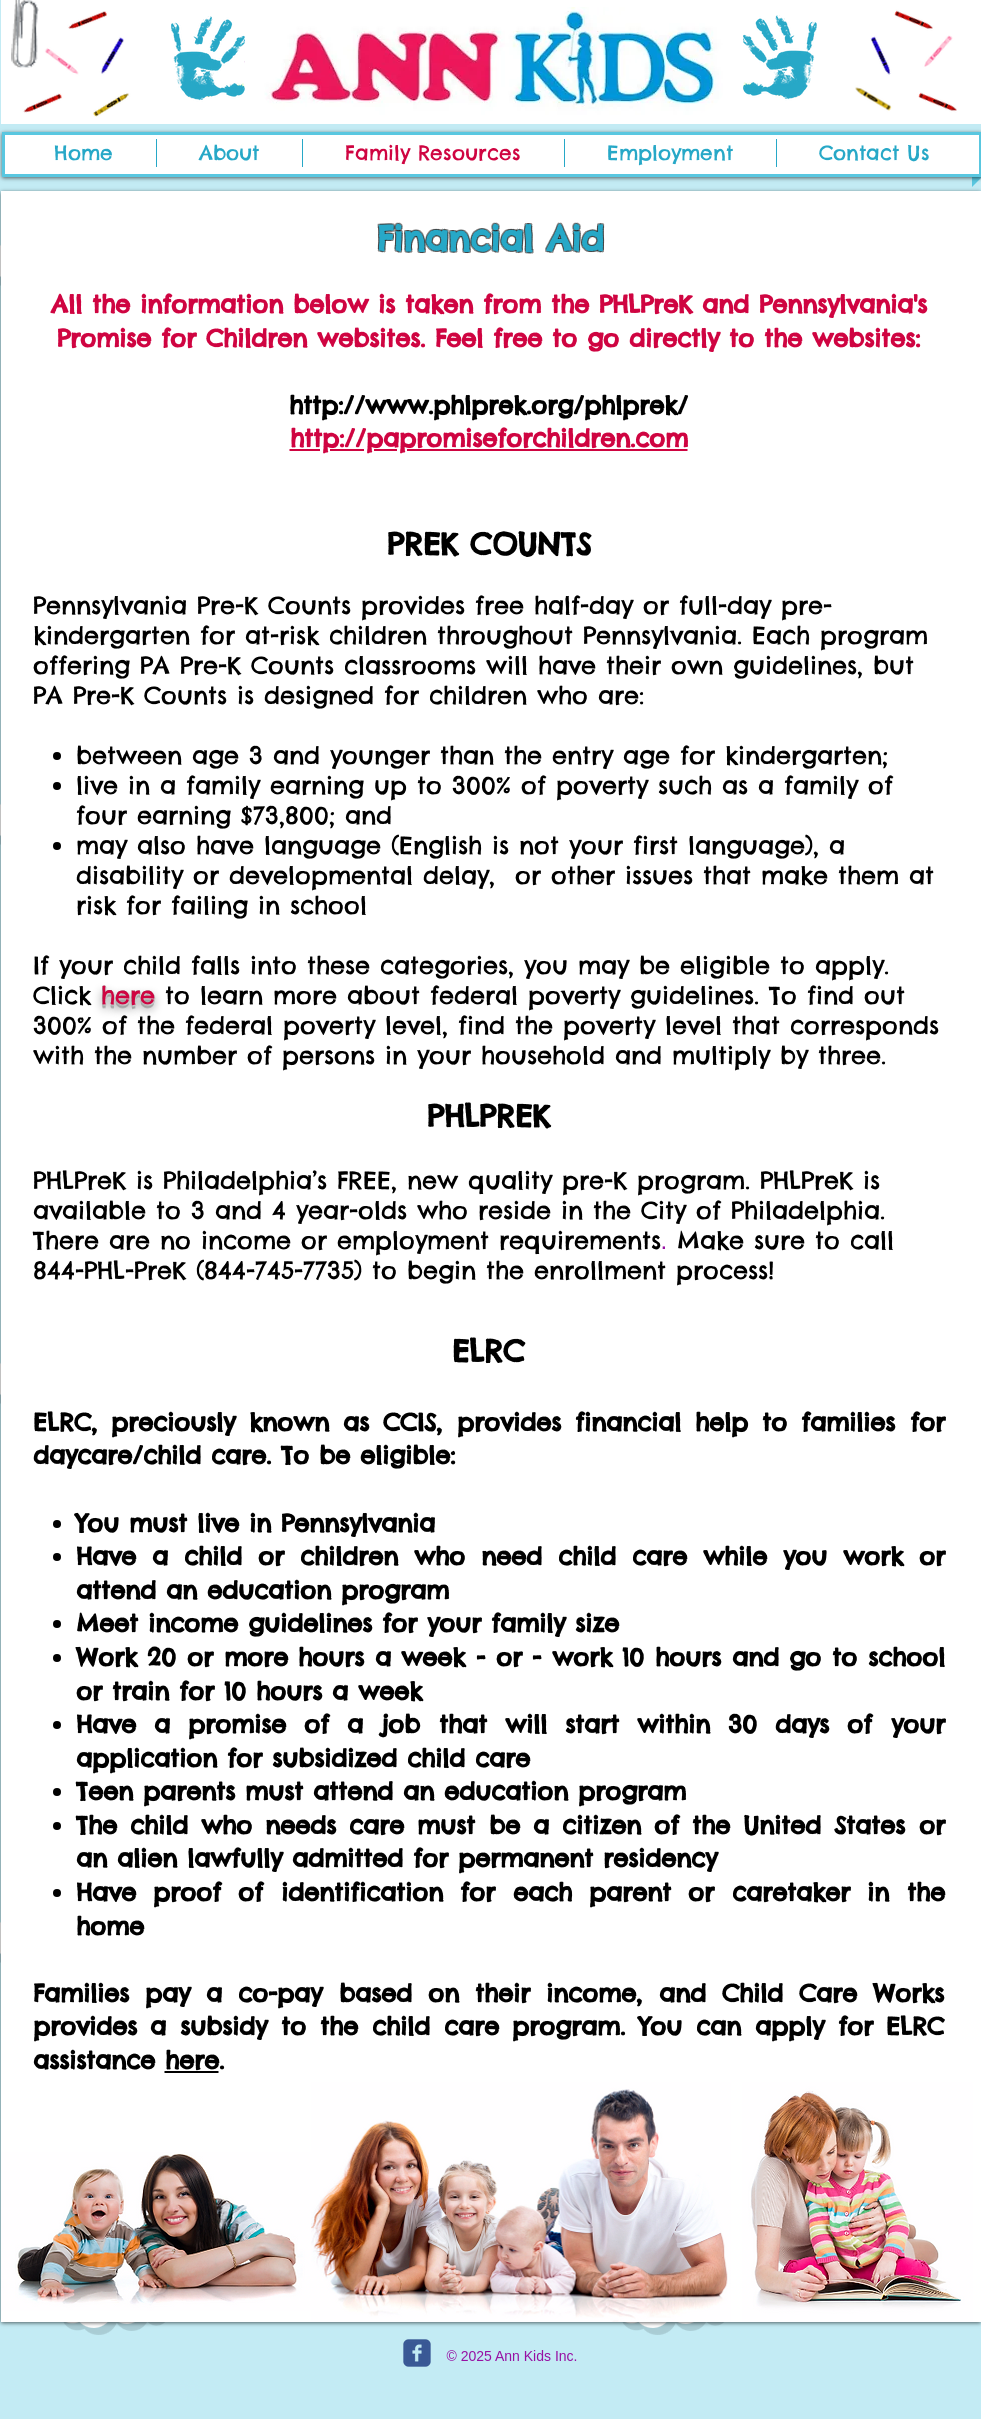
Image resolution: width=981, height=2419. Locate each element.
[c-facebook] (417, 2353)
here (128, 995)
